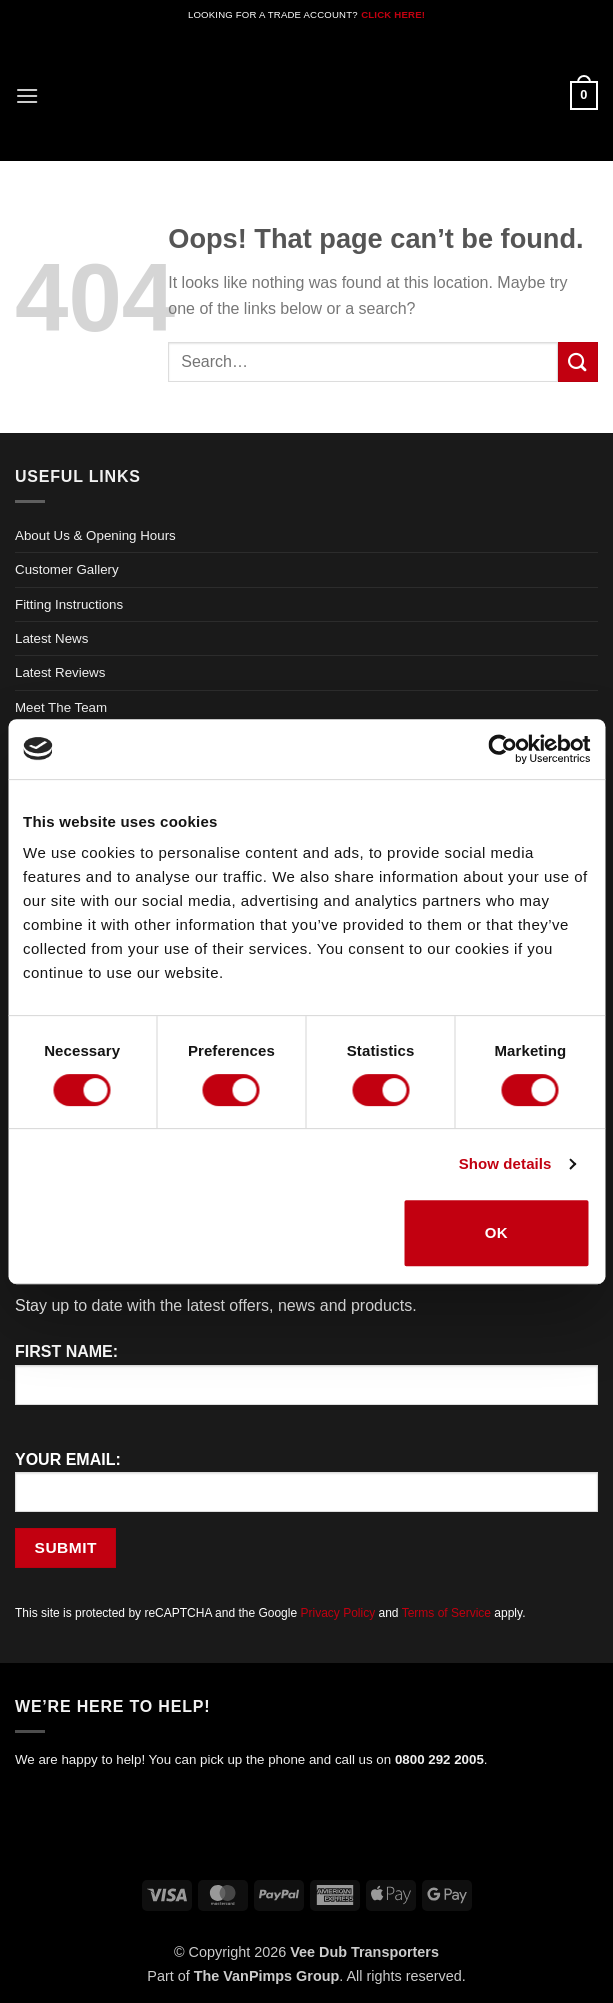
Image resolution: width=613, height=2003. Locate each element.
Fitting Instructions (69, 604)
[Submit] (578, 361)
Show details (505, 1163)
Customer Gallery (67, 569)
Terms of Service (446, 1613)
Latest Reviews (60, 672)
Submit (66, 1547)
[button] (27, 95)
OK (496, 1232)
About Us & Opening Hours (95, 535)
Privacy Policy (337, 1613)
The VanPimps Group (267, 1976)
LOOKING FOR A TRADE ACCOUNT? (273, 14)
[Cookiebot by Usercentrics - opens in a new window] (502, 749)
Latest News (51, 638)
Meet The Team (61, 707)
